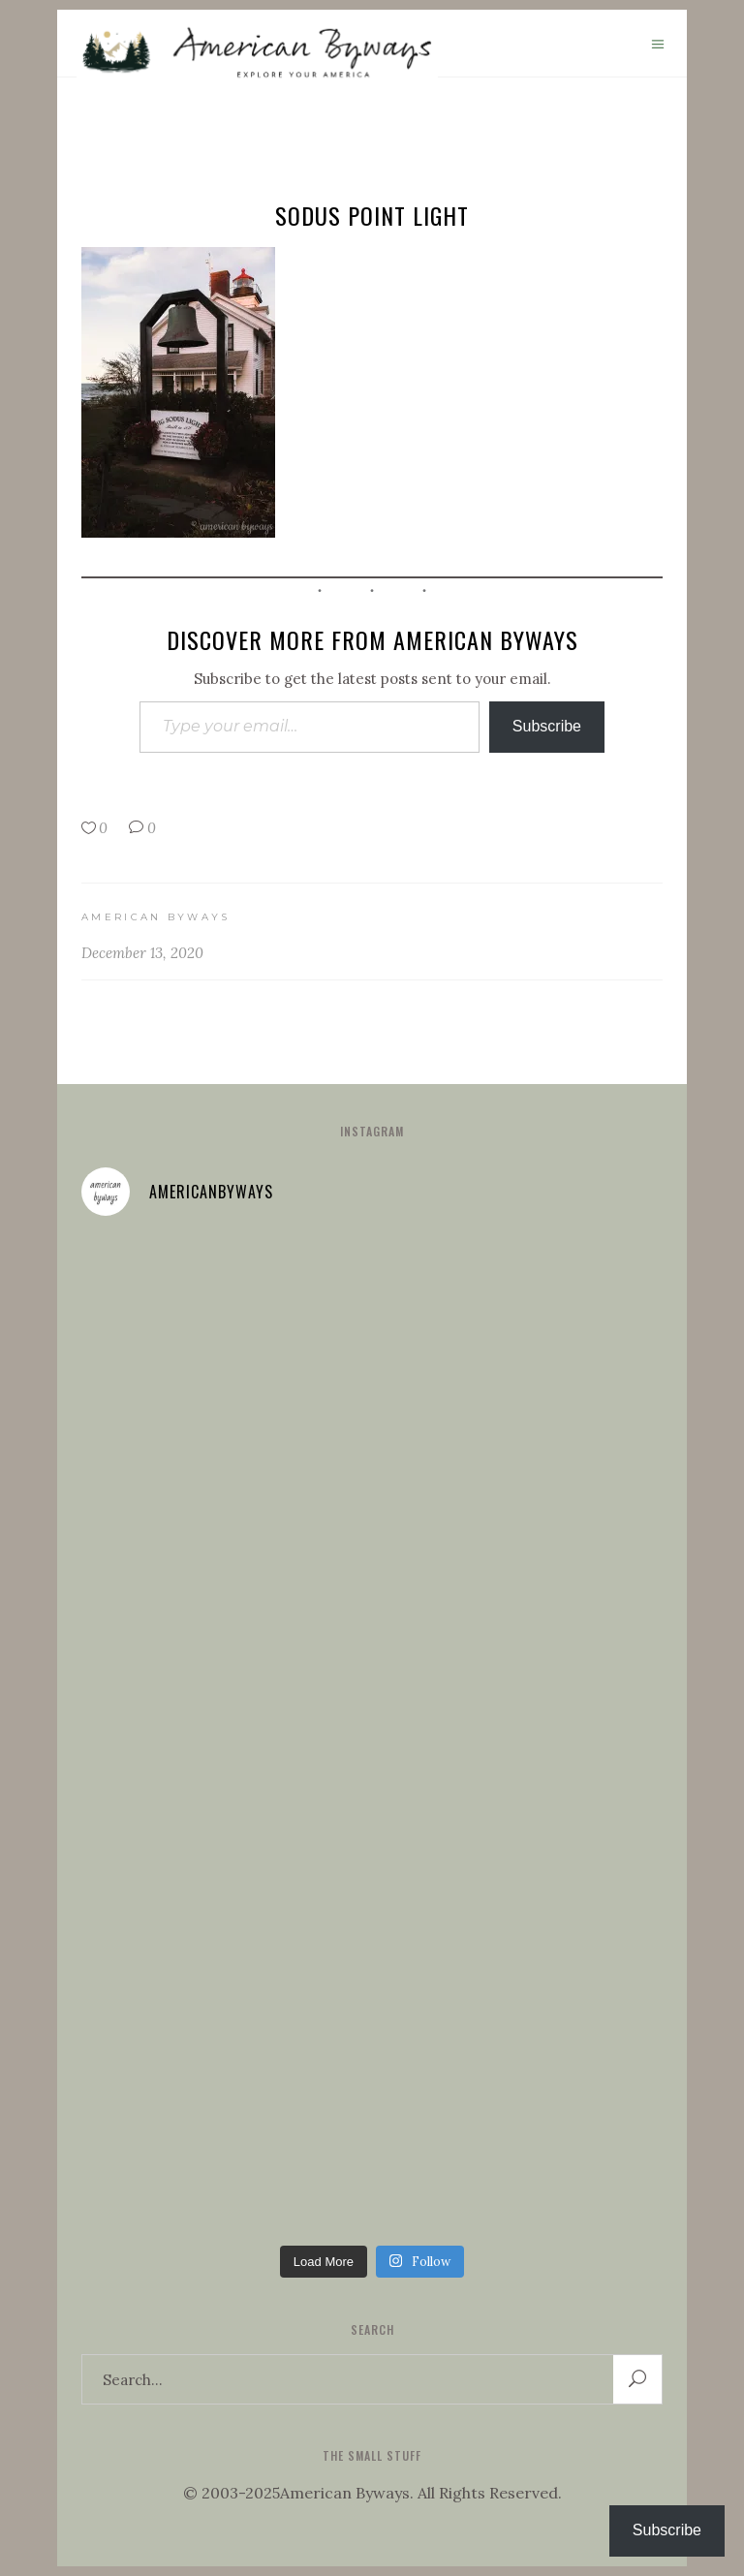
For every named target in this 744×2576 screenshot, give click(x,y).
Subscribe (546, 726)
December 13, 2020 (142, 953)
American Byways (156, 917)
